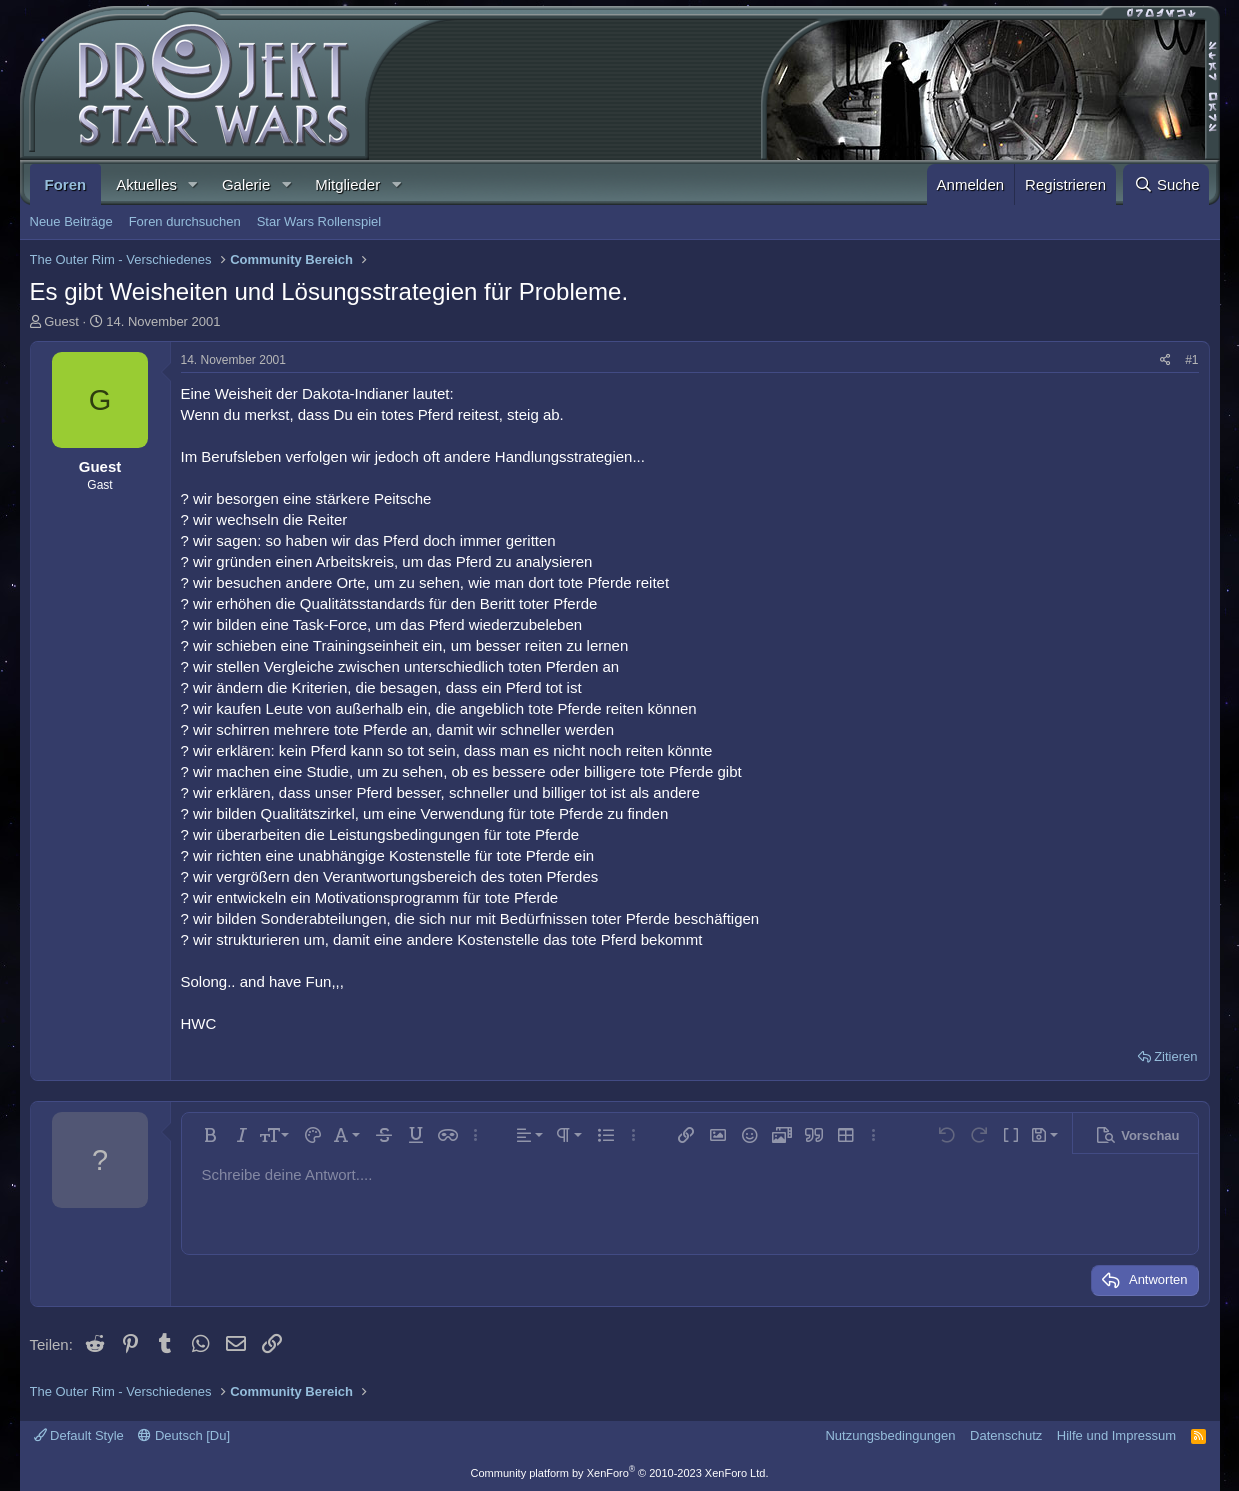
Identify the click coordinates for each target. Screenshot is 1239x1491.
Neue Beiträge (71, 221)
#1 (1191, 360)
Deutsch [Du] (184, 1435)
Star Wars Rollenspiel (319, 221)
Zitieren (1175, 1056)
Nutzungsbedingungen (890, 1435)
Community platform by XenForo (620, 1473)
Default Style (79, 1435)
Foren (66, 184)
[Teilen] (1165, 360)
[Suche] (1166, 184)
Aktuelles (146, 184)
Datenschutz (1006, 1435)
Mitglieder (347, 184)
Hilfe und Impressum (1116, 1435)
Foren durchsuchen (185, 221)
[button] (193, 184)
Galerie (246, 184)
